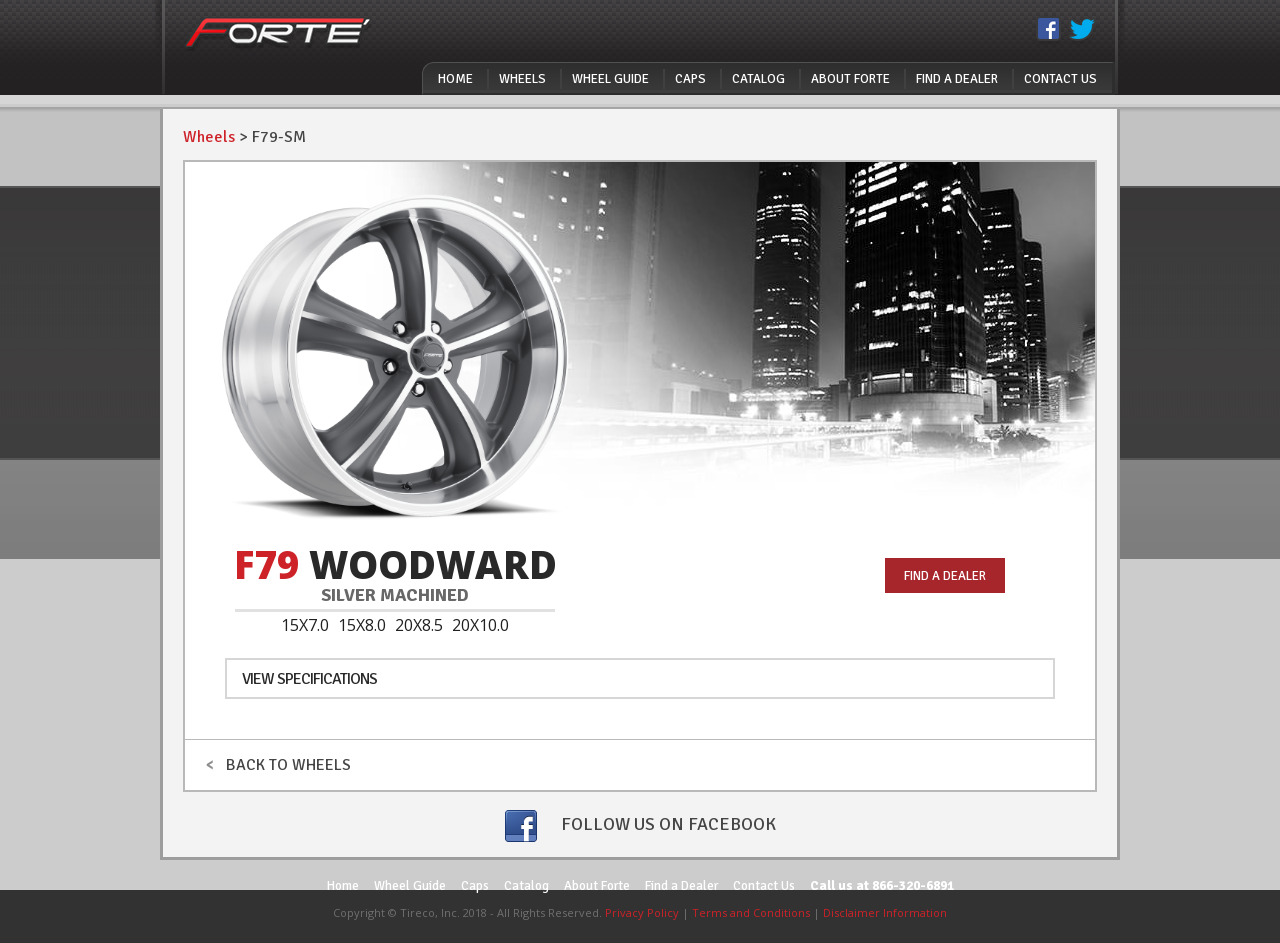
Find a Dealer (957, 79)
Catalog (758, 79)
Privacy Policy (642, 912)
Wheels (522, 79)
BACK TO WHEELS (278, 765)
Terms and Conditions (751, 912)
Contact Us (1060, 79)
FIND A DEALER (945, 576)
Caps (690, 79)
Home (455, 79)
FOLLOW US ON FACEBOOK (640, 826)
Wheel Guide (610, 79)
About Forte (850, 79)
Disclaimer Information (885, 912)
